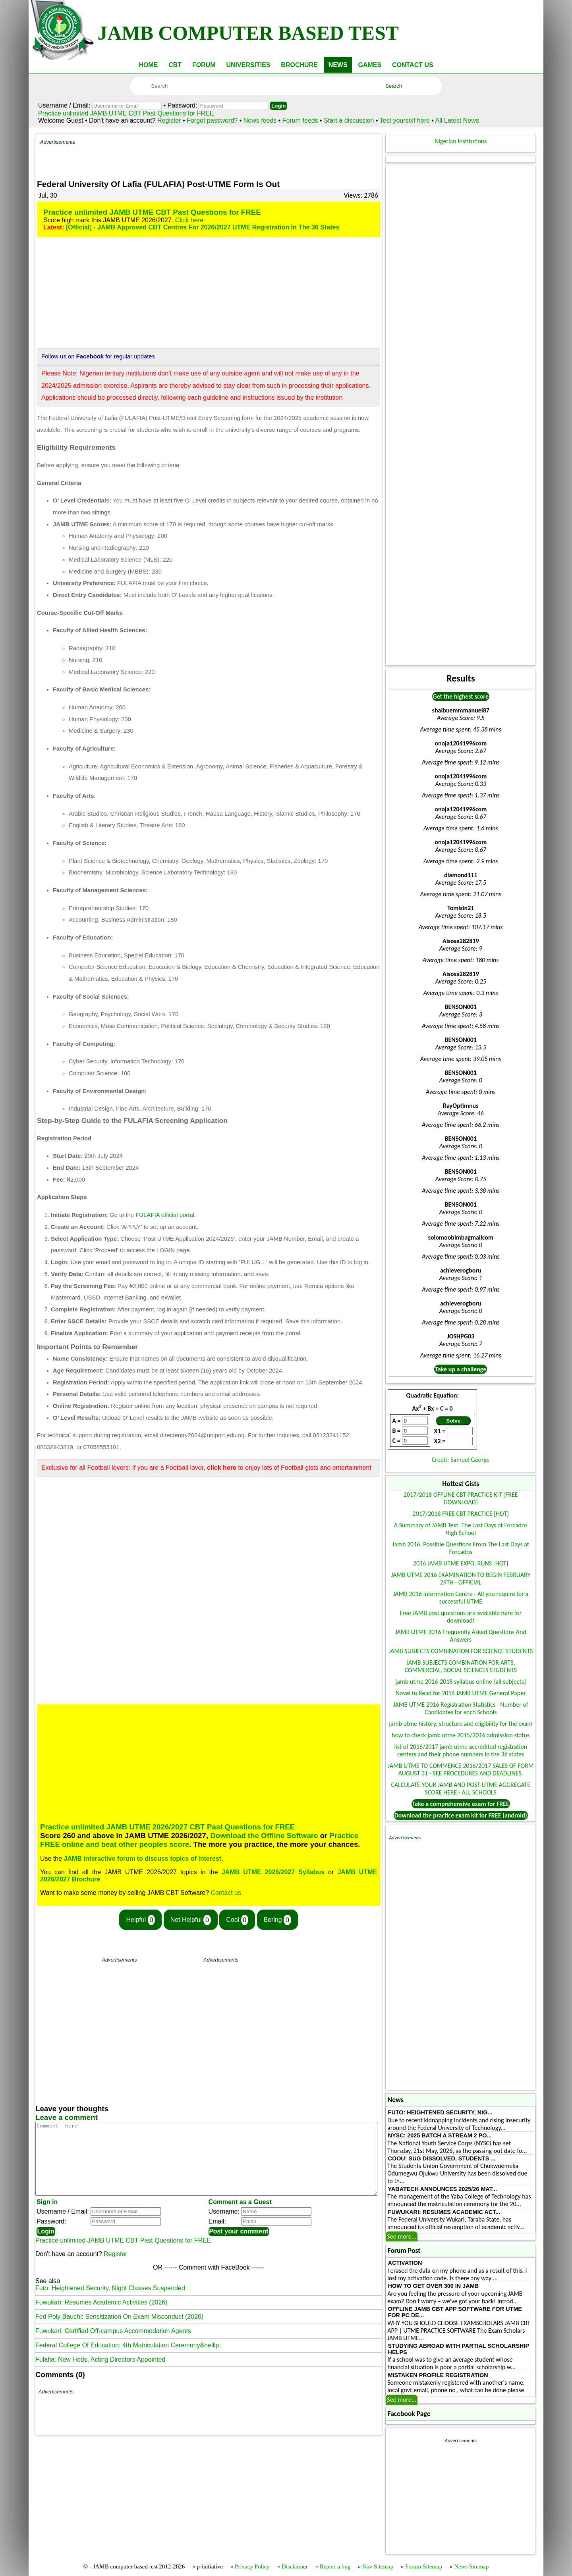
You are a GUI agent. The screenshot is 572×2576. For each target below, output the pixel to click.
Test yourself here (405, 120)
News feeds (260, 120)
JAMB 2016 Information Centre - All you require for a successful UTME (460, 1597)
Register (169, 120)
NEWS (338, 65)
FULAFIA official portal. (165, 1215)
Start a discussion (349, 120)
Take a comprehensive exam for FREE (460, 1804)
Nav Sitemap (377, 2566)
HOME (148, 65)
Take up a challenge (460, 1369)
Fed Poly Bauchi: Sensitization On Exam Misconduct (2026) (119, 2331)
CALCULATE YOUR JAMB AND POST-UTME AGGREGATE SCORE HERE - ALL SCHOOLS (460, 1788)
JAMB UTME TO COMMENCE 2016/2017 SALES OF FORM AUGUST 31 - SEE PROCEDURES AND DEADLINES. (461, 1769)
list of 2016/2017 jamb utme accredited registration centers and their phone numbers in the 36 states (460, 1750)
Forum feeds (300, 120)
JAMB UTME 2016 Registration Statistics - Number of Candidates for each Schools (460, 1708)
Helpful (140, 1920)
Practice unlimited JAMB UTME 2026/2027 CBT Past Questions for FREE (167, 1827)
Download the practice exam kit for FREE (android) (460, 1815)
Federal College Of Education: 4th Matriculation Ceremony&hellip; (128, 2359)
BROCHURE (299, 65)
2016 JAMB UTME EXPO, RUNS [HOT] (460, 1563)
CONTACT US (412, 65)
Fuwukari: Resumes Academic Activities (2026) (101, 2316)
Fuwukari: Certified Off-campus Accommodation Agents (113, 2345)
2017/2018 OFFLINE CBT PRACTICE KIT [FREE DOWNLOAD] (461, 1498)
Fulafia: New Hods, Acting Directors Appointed (100, 2373)
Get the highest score (461, 696)
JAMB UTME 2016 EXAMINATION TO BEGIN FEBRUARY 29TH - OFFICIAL (460, 1578)
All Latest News (457, 120)
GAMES (369, 65)
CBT (175, 65)
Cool (237, 1920)
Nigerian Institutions (461, 141)
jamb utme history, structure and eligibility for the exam (460, 1723)
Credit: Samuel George (461, 1459)
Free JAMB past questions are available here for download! (461, 1616)
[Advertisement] (226, 157)
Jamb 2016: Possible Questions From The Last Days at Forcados (460, 1548)
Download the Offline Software (264, 1835)
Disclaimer (295, 2566)
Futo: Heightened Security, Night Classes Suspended (110, 2302)
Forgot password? (213, 120)
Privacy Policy (252, 2566)
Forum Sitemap (423, 2566)
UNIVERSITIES (248, 65)
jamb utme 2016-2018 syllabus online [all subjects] (460, 1681)
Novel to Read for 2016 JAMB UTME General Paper (461, 1693)
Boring (277, 1920)
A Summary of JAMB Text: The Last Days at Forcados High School (461, 1528)
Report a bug (335, 2566)
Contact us (226, 1892)
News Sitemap (471, 2566)
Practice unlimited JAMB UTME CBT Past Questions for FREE (126, 113)
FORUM (204, 65)
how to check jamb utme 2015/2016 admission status (460, 1735)
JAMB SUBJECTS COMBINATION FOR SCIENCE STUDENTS (460, 1651)
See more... (401, 2236)
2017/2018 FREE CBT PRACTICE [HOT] (461, 1513)
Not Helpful (190, 1920)
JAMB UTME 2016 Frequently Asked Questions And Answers (460, 1635)
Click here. (190, 220)
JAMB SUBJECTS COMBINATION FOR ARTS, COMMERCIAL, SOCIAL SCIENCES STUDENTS (460, 1666)
